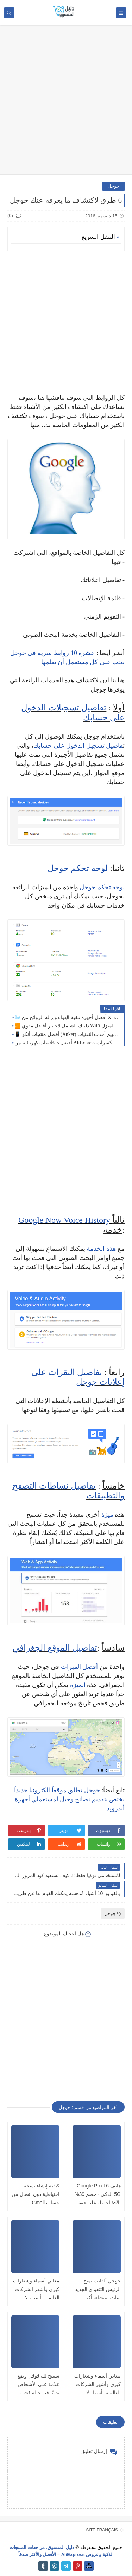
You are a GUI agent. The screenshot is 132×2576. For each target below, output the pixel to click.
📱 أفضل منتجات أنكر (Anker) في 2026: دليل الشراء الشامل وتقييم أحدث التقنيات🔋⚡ (67, 1034)
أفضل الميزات (79, 1666)
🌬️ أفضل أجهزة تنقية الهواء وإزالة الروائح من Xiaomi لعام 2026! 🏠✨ (67, 1017)
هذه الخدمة (101, 1248)
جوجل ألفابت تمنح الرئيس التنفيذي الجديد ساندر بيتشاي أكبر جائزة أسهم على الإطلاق (98, 2297)
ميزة (107, 1514)
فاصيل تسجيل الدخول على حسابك (78, 745)
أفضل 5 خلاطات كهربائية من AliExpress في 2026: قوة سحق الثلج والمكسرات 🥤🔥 (67, 1042)
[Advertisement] (66, 103)
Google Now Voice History (64, 1220)
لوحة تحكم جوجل (78, 868)
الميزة (78, 1684)
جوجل (113, 186)
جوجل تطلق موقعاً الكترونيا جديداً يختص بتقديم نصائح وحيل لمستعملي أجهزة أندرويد (69, 1799)
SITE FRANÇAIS (102, 2530)
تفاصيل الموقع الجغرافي (55, 1647)
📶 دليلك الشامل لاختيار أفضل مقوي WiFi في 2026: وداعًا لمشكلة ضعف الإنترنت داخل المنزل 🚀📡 (67, 1026)
